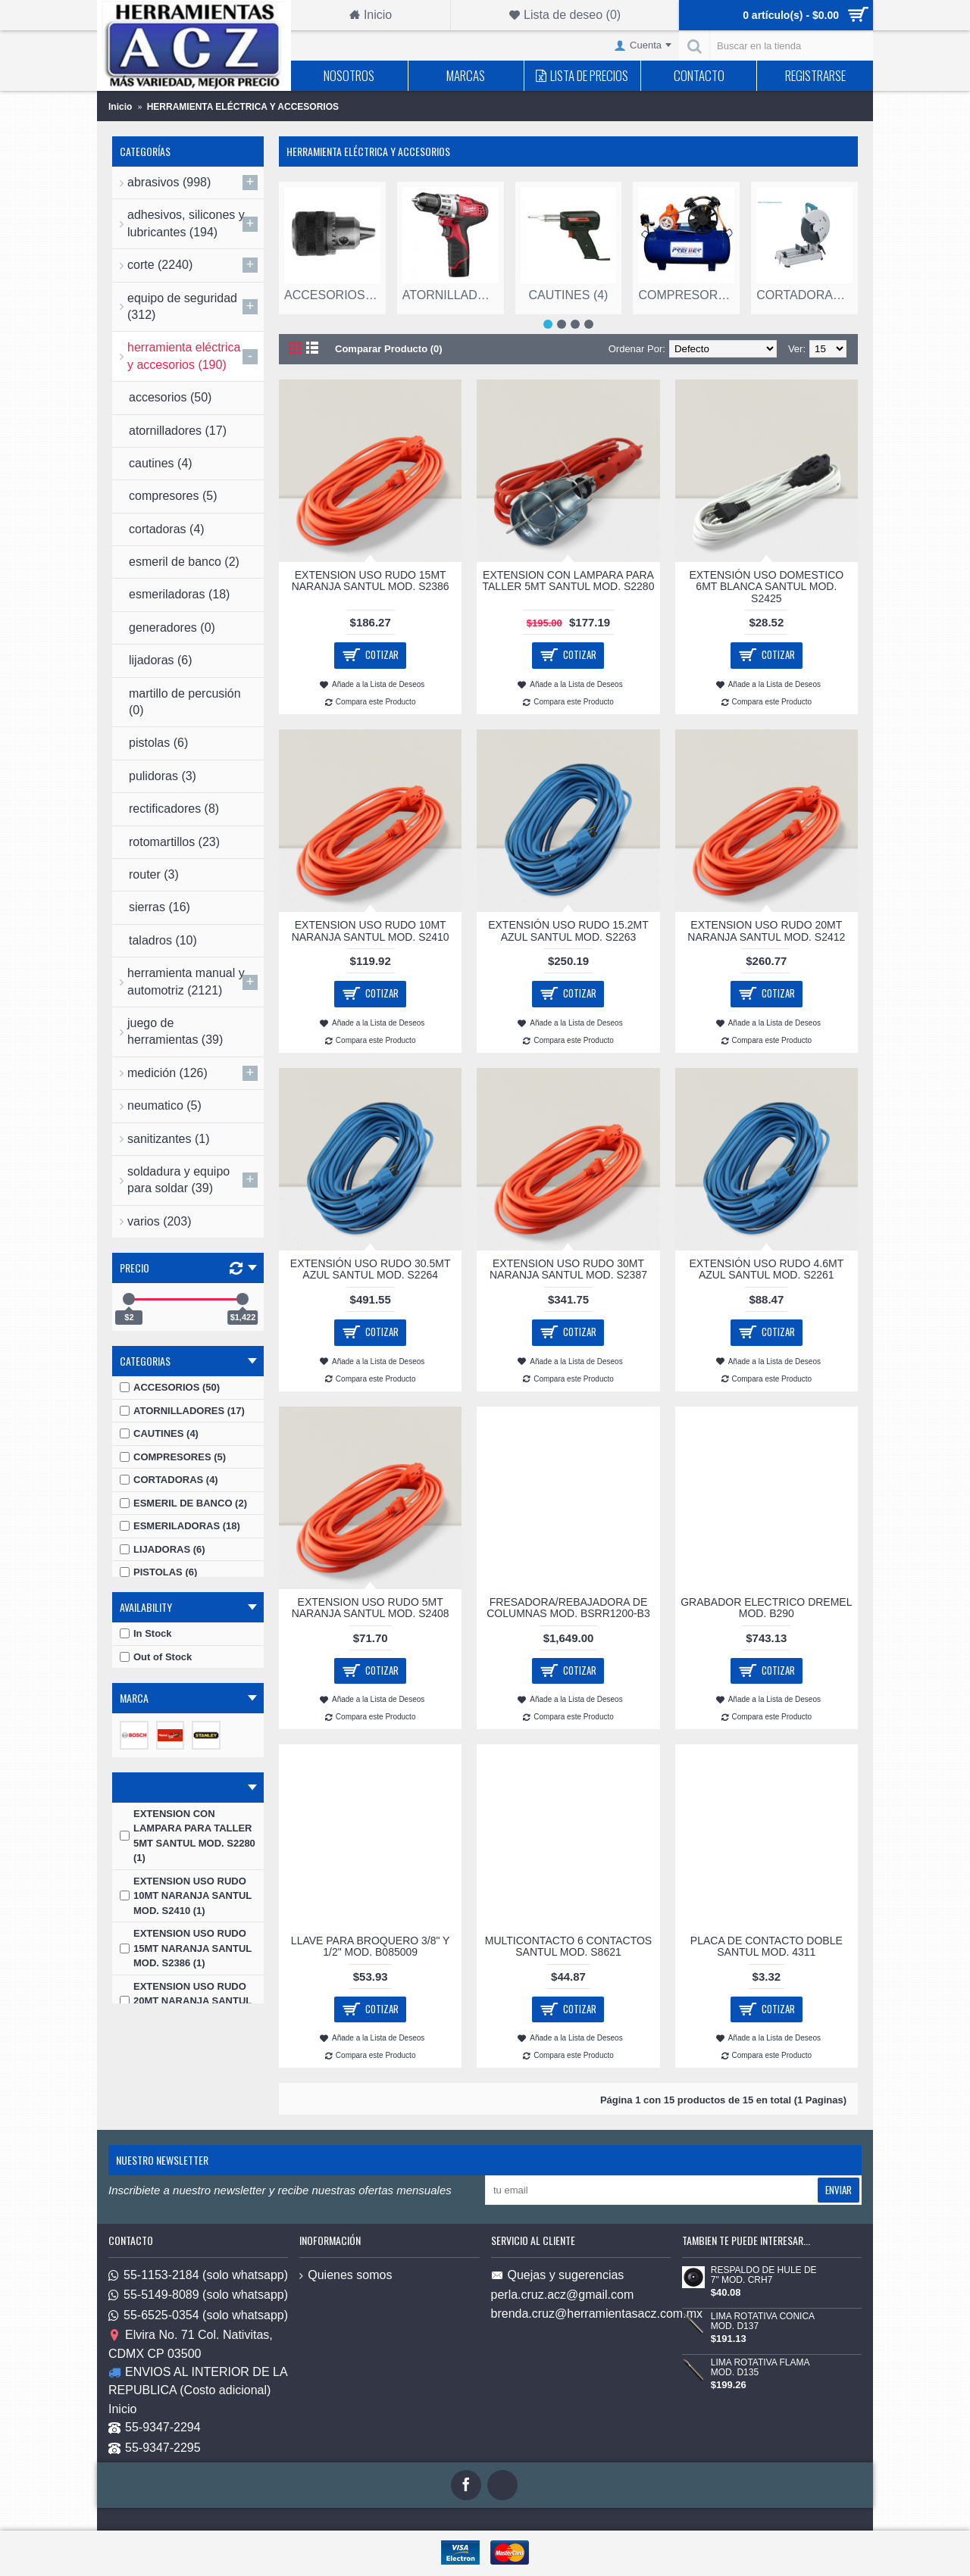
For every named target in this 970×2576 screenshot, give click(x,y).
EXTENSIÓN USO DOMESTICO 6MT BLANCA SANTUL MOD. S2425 (766, 586)
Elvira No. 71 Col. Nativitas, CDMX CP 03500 (190, 2344)
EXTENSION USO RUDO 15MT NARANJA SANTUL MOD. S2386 (370, 580)
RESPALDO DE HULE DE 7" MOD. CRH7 (764, 2275)
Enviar (838, 2189)
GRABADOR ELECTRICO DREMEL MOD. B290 (766, 1607)
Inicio (122, 2409)
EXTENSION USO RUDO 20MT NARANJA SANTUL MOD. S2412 (766, 930)
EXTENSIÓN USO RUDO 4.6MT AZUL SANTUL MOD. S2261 (766, 1269)
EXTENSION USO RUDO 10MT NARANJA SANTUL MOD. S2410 (370, 930)
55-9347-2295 (154, 2448)
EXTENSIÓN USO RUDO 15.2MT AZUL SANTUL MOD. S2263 (568, 930)
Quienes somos (345, 2274)
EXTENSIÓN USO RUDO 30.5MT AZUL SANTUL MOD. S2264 (370, 1269)
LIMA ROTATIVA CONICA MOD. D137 (763, 2321)
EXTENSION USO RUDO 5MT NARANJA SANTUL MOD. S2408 (370, 1607)
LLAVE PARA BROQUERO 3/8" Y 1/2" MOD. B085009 (370, 1946)
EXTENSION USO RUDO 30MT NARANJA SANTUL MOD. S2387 (568, 1269)
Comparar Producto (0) (389, 348)
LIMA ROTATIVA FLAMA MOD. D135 (760, 2368)
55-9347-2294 (154, 2428)
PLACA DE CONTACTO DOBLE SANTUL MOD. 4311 (766, 1946)
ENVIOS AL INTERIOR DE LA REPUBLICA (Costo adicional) (197, 2380)
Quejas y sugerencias (557, 2275)
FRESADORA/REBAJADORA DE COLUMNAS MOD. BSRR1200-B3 (568, 1607)
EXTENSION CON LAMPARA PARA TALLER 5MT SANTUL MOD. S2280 (569, 580)
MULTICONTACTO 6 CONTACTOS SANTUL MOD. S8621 (568, 1946)
